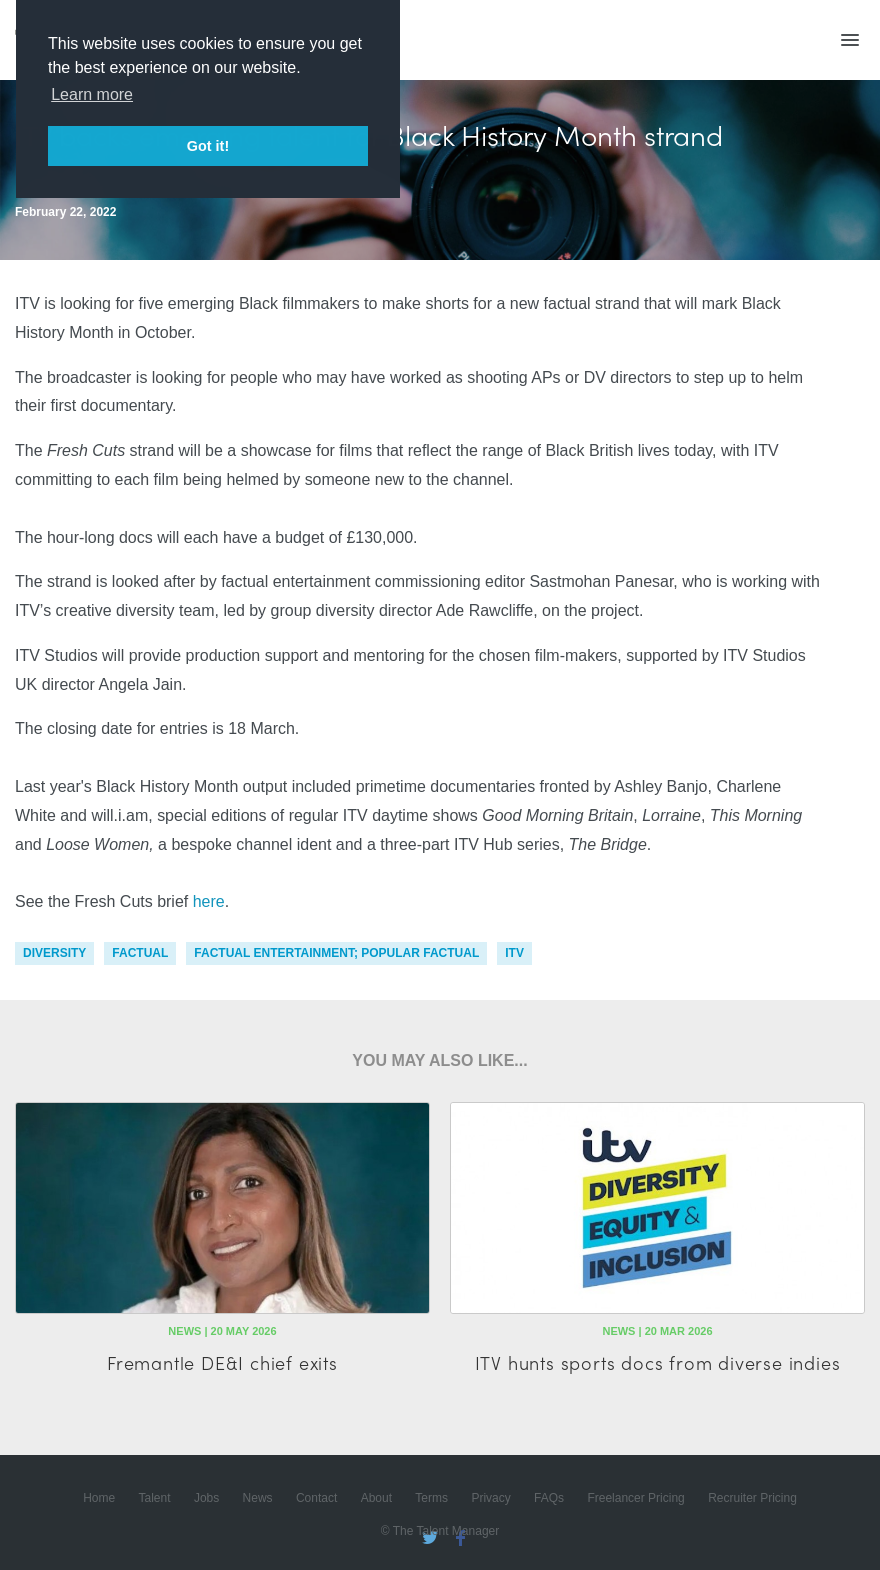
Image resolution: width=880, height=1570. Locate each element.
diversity (54, 953)
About (376, 1498)
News (258, 1498)
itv (514, 953)
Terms (431, 1498)
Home (99, 1498)
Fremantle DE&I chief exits (222, 1362)
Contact (316, 1498)
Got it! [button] (208, 146)
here (209, 901)
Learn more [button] (92, 94)
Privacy (490, 1498)
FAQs (549, 1498)
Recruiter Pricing (752, 1498)
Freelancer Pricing (635, 1498)
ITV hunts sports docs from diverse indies (658, 1362)
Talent (155, 1498)
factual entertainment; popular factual (336, 953)
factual (140, 953)
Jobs (206, 1498)
